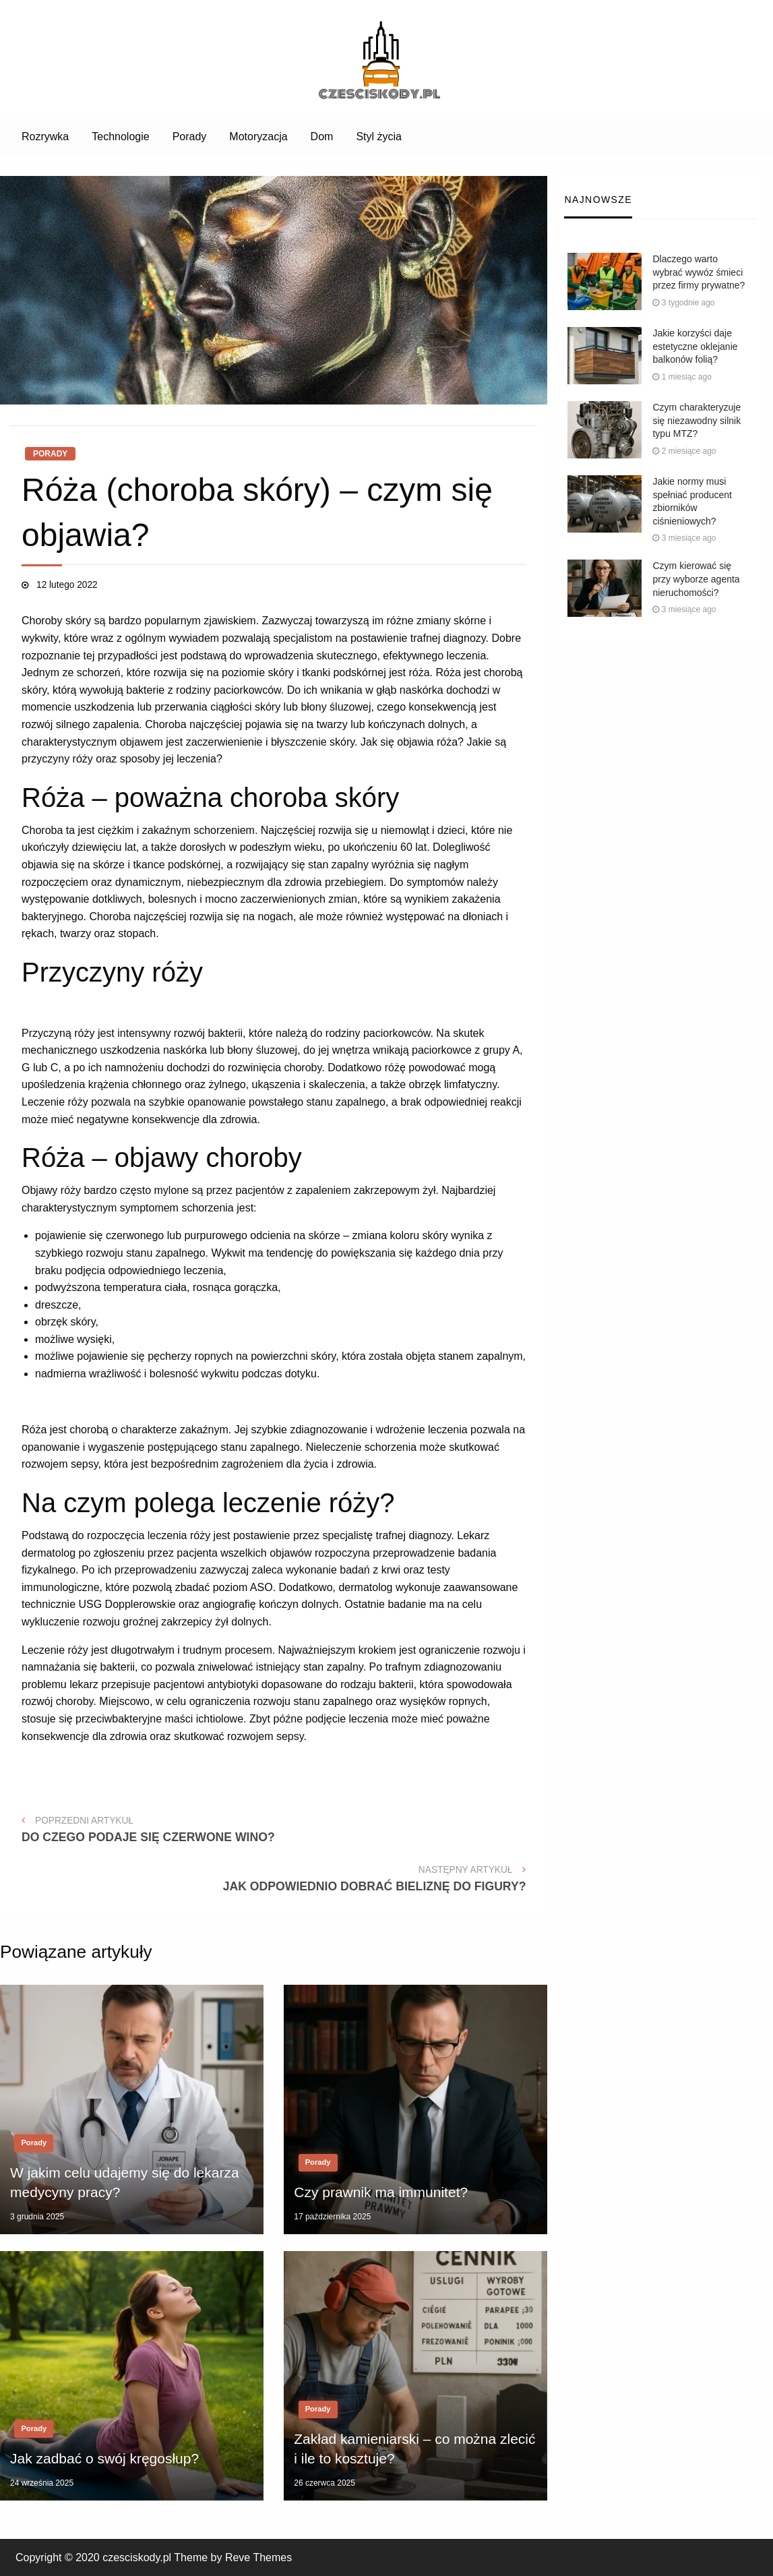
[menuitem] (45, 136)
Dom (322, 136)
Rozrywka (45, 136)
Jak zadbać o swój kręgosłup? (104, 2458)
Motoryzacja (258, 136)
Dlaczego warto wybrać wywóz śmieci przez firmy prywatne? (698, 272)
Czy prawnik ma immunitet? (381, 2192)
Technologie (120, 136)
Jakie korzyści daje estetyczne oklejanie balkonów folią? (694, 346)
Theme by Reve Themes (233, 2557)
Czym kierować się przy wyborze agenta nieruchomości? (695, 578)
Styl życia (379, 136)
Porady (190, 136)
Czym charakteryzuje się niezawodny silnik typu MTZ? (696, 420)
